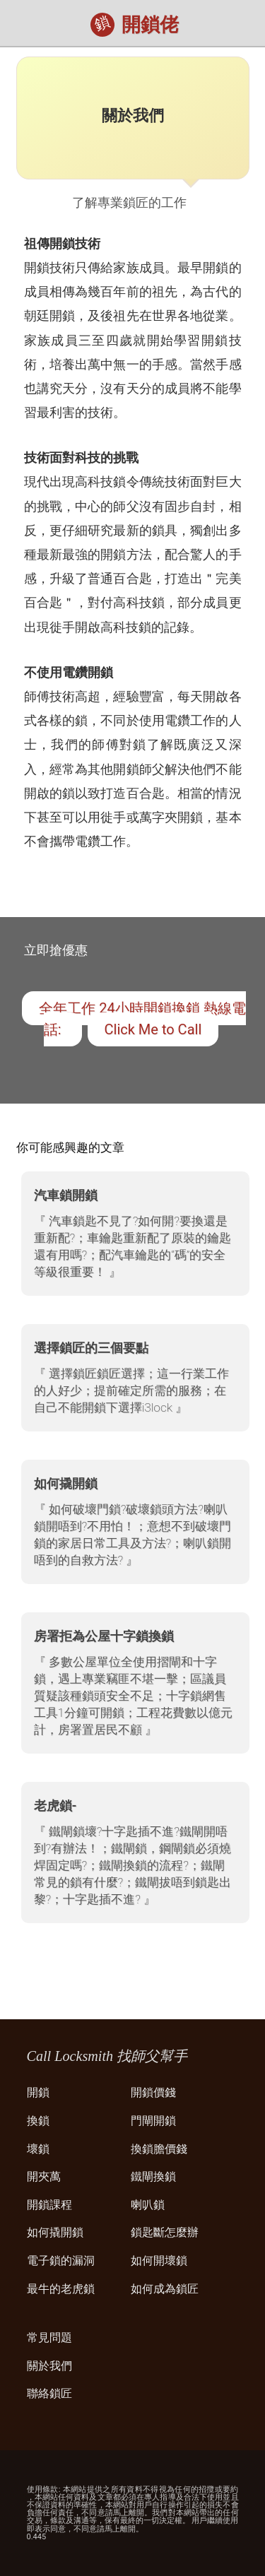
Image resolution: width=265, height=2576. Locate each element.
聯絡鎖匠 (49, 2393)
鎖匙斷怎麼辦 (165, 2232)
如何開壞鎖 (159, 2260)
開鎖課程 (49, 2204)
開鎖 (38, 2092)
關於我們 (49, 2366)
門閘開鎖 (153, 2120)
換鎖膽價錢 (159, 2149)
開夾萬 (44, 2176)
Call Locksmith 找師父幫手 (107, 2056)
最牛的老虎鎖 (61, 2289)
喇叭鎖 (148, 2204)
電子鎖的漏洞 (61, 2260)
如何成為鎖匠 (165, 2289)
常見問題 (49, 2337)
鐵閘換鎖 (153, 2176)
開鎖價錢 (153, 2092)
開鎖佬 (150, 24)
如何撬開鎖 (55, 2232)
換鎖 (38, 2120)
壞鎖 (38, 2149)
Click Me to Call (153, 1029)
